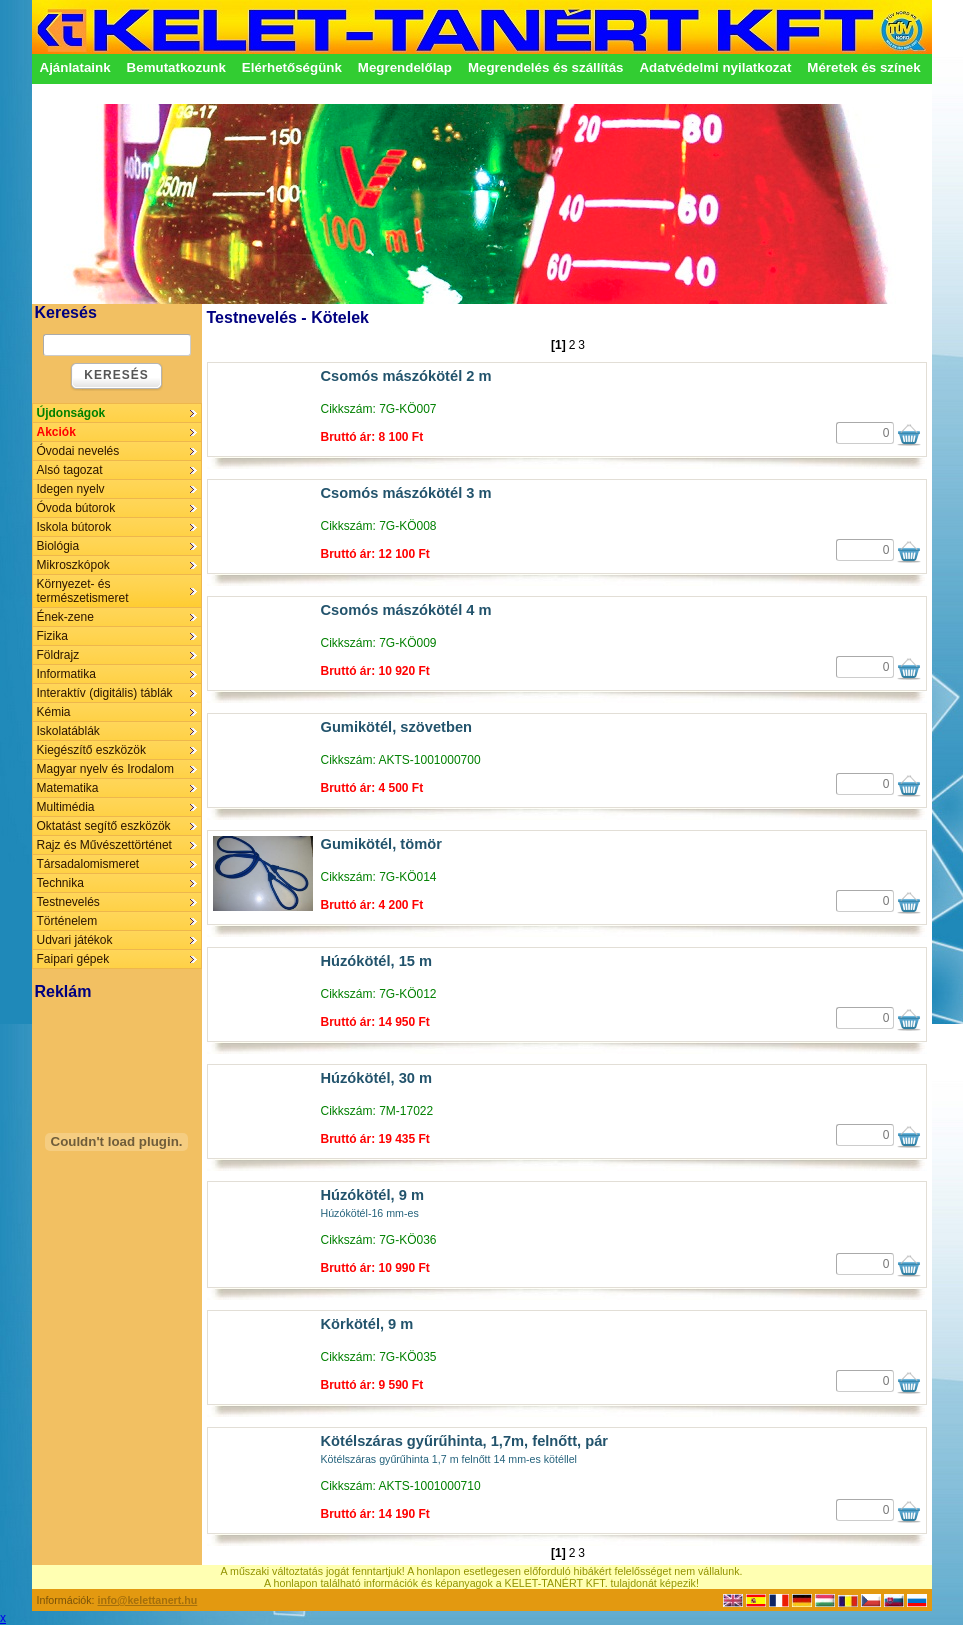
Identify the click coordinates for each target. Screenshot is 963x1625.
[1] (558, 345)
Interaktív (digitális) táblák (105, 693)
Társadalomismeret (88, 864)
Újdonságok (71, 413)
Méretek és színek (863, 67)
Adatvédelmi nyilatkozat (715, 67)
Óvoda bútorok (76, 508)
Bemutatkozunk (176, 67)
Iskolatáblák (68, 731)
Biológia (58, 546)
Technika (60, 883)
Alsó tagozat (70, 470)
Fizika (52, 636)
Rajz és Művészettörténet (104, 845)
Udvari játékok (75, 940)
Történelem (67, 921)
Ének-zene (65, 617)
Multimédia (66, 807)
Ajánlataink (75, 67)
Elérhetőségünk (292, 67)
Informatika (66, 674)
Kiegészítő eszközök (91, 750)
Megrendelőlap (405, 67)
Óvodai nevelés (78, 451)
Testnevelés (68, 902)
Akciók (56, 432)
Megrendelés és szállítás (546, 67)
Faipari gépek (73, 959)
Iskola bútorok (74, 527)
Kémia (54, 712)
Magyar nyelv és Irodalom (105, 769)
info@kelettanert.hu (148, 1600)
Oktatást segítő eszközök (104, 826)
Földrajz (58, 655)
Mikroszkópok (73, 565)
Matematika (68, 788)
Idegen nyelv (71, 489)
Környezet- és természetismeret (83, 591)
